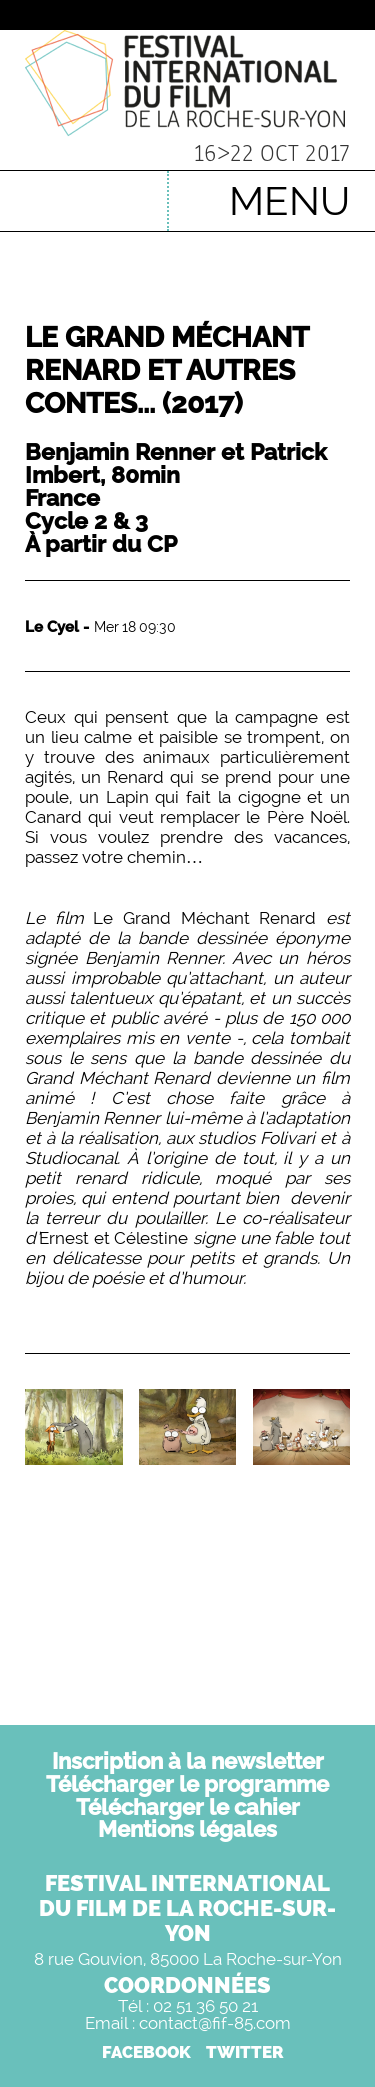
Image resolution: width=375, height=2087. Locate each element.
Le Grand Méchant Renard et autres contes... (166, 370)
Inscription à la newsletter (188, 1761)
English (121, 191)
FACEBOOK (146, 2052)
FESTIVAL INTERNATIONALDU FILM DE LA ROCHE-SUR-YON (187, 1908)
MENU (289, 200)
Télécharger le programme (187, 1784)
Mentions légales (187, 1829)
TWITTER (245, 2052)
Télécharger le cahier (188, 1807)
